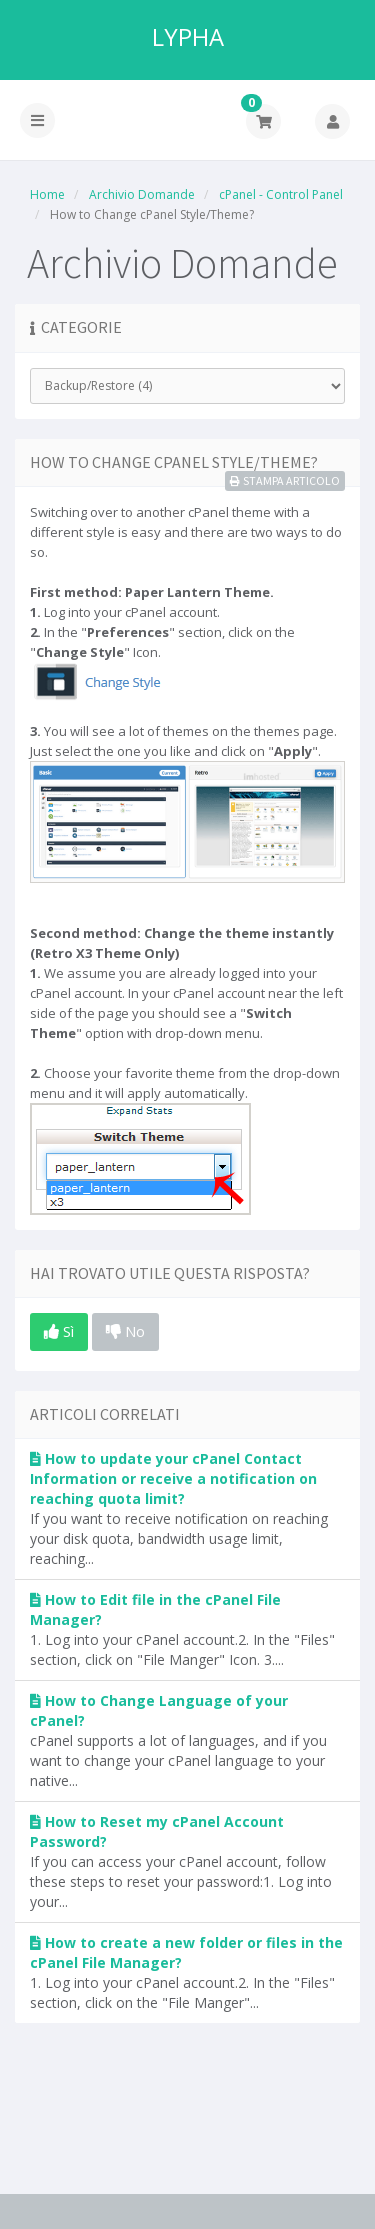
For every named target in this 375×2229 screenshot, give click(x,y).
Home (47, 194)
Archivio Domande (142, 194)
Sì (59, 1331)
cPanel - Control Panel (281, 194)
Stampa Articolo (285, 480)
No (125, 1331)
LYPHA (188, 37)
